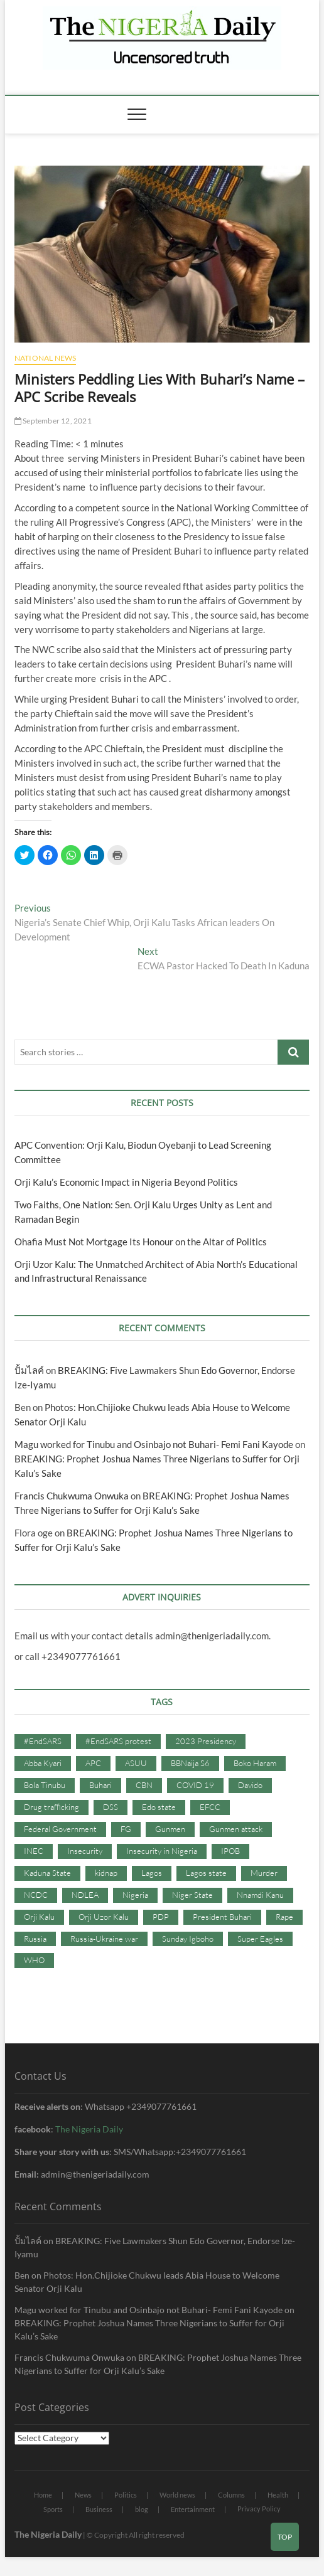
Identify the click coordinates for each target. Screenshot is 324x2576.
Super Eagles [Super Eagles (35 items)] (260, 1939)
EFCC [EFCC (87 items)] (210, 1807)
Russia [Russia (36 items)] (35, 1939)
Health (277, 2495)
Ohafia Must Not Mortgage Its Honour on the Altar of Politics (140, 1241)
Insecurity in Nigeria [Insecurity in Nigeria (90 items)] (161, 1851)
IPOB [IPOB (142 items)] (230, 1851)
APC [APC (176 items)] (93, 1763)
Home (43, 2495)
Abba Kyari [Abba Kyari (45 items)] (43, 1763)
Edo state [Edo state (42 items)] (159, 1807)
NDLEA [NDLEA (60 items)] (85, 1895)
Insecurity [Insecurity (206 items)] (84, 1851)
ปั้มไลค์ (29, 1370)
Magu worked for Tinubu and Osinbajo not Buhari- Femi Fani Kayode (153, 1444)
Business (98, 2509)
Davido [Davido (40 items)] (250, 1785)
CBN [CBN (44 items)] (144, 1785)
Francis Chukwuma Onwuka (71, 1495)
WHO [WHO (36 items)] (34, 1960)
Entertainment (193, 2509)
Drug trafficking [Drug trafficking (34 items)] (51, 1807)
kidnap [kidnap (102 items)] (106, 1873)
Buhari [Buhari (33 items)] (100, 1785)
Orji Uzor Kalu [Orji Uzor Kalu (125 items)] (103, 1917)
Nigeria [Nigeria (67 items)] (135, 1895)
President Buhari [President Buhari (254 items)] (222, 1917)
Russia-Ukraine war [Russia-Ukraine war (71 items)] (104, 1939)
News (83, 2495)
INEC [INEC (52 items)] (33, 1851)
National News (45, 358)
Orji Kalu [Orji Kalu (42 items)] (39, 1917)
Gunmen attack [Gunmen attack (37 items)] (235, 1829)
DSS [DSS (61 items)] (110, 1807)
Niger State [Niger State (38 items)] (192, 1895)
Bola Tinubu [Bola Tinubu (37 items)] (44, 1785)
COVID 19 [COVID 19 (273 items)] (195, 1785)
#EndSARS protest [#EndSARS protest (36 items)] (118, 1741)
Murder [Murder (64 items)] (264, 1873)
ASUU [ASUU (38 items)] (136, 1763)
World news (177, 2495)
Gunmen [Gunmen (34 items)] (170, 1829)
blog (141, 2509)
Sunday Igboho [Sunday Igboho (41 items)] (187, 1939)
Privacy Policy (259, 2508)
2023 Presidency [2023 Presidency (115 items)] (205, 1741)
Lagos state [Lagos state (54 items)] (206, 1873)
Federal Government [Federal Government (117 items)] (60, 1829)
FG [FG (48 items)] (126, 1829)
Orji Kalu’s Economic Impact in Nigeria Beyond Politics (126, 1182)
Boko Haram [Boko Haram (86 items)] (255, 1763)
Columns (231, 2495)
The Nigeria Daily (89, 2129)
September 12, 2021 (53, 420)
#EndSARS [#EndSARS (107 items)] (43, 1741)
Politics (125, 2495)
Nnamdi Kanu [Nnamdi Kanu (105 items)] (260, 1895)
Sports (53, 2509)
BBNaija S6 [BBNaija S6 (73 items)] (190, 1763)
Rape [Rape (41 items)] (284, 1917)
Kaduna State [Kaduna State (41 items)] (47, 1873)
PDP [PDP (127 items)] (161, 1917)
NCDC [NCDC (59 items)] (36, 1895)
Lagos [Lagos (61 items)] (151, 1873)
